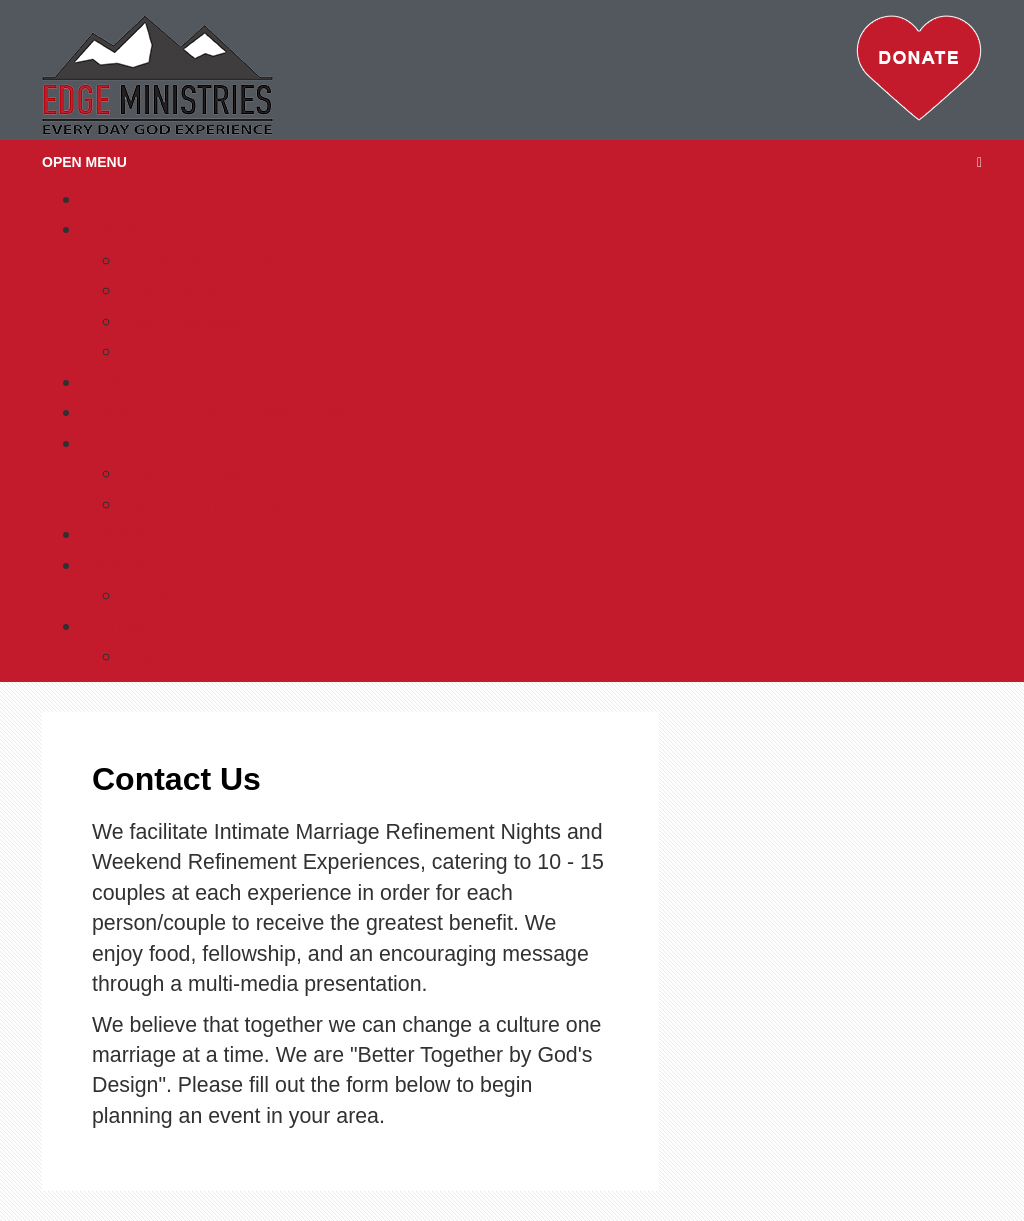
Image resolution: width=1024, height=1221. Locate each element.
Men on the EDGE (208, 504)
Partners (162, 351)
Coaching (127, 382)
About (110, 229)
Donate (116, 565)
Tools (107, 443)
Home (110, 199)
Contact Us (135, 626)
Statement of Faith (209, 260)
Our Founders (188, 290)
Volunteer (167, 595)
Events (114, 534)
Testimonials (180, 321)
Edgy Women (186, 473)
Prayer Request (196, 656)
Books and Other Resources (216, 412)
